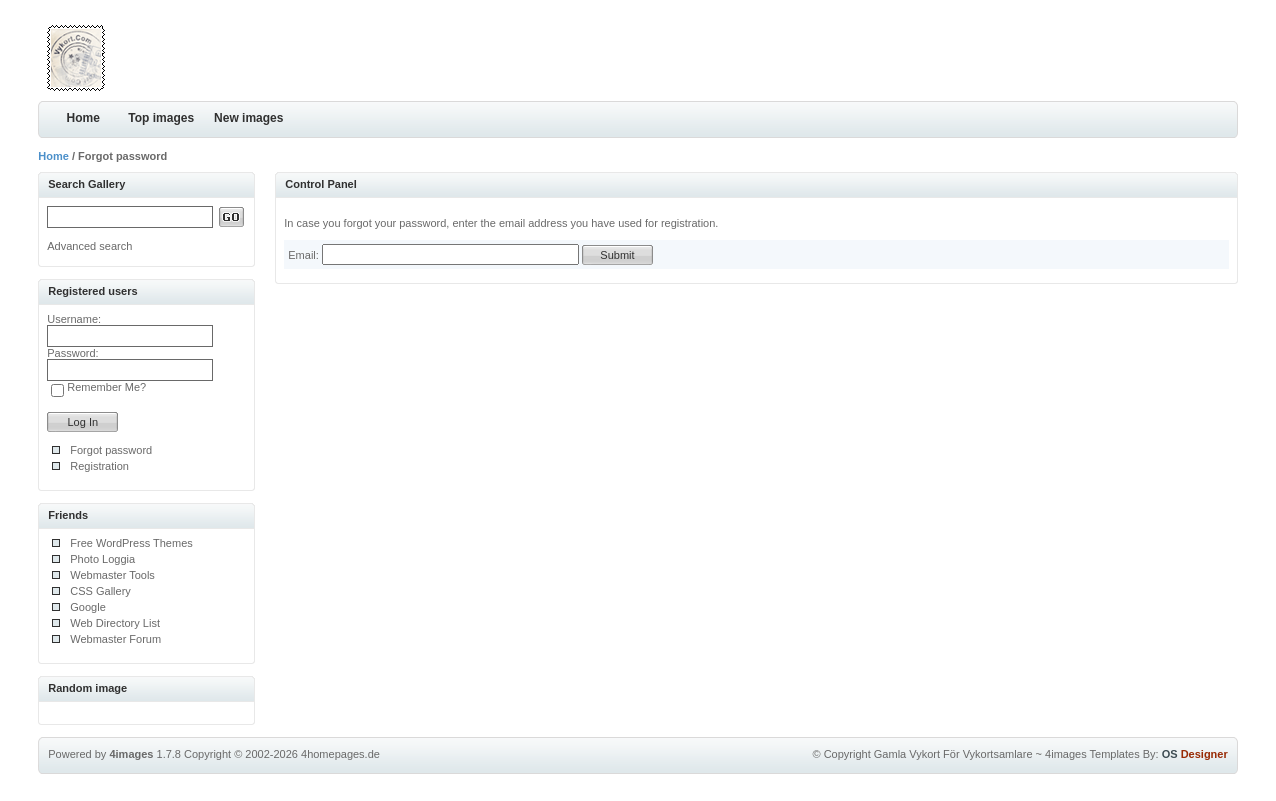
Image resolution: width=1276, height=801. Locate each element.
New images (248, 118)
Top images (161, 118)
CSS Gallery (100, 591)
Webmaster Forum (115, 639)
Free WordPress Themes (131, 543)
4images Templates (1092, 754)
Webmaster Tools (112, 575)
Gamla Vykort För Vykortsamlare (953, 754)
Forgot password (111, 450)
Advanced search (89, 246)
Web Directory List (115, 623)
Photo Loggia (102, 559)
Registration (99, 466)
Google (87, 607)
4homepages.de (340, 754)
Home (83, 118)
